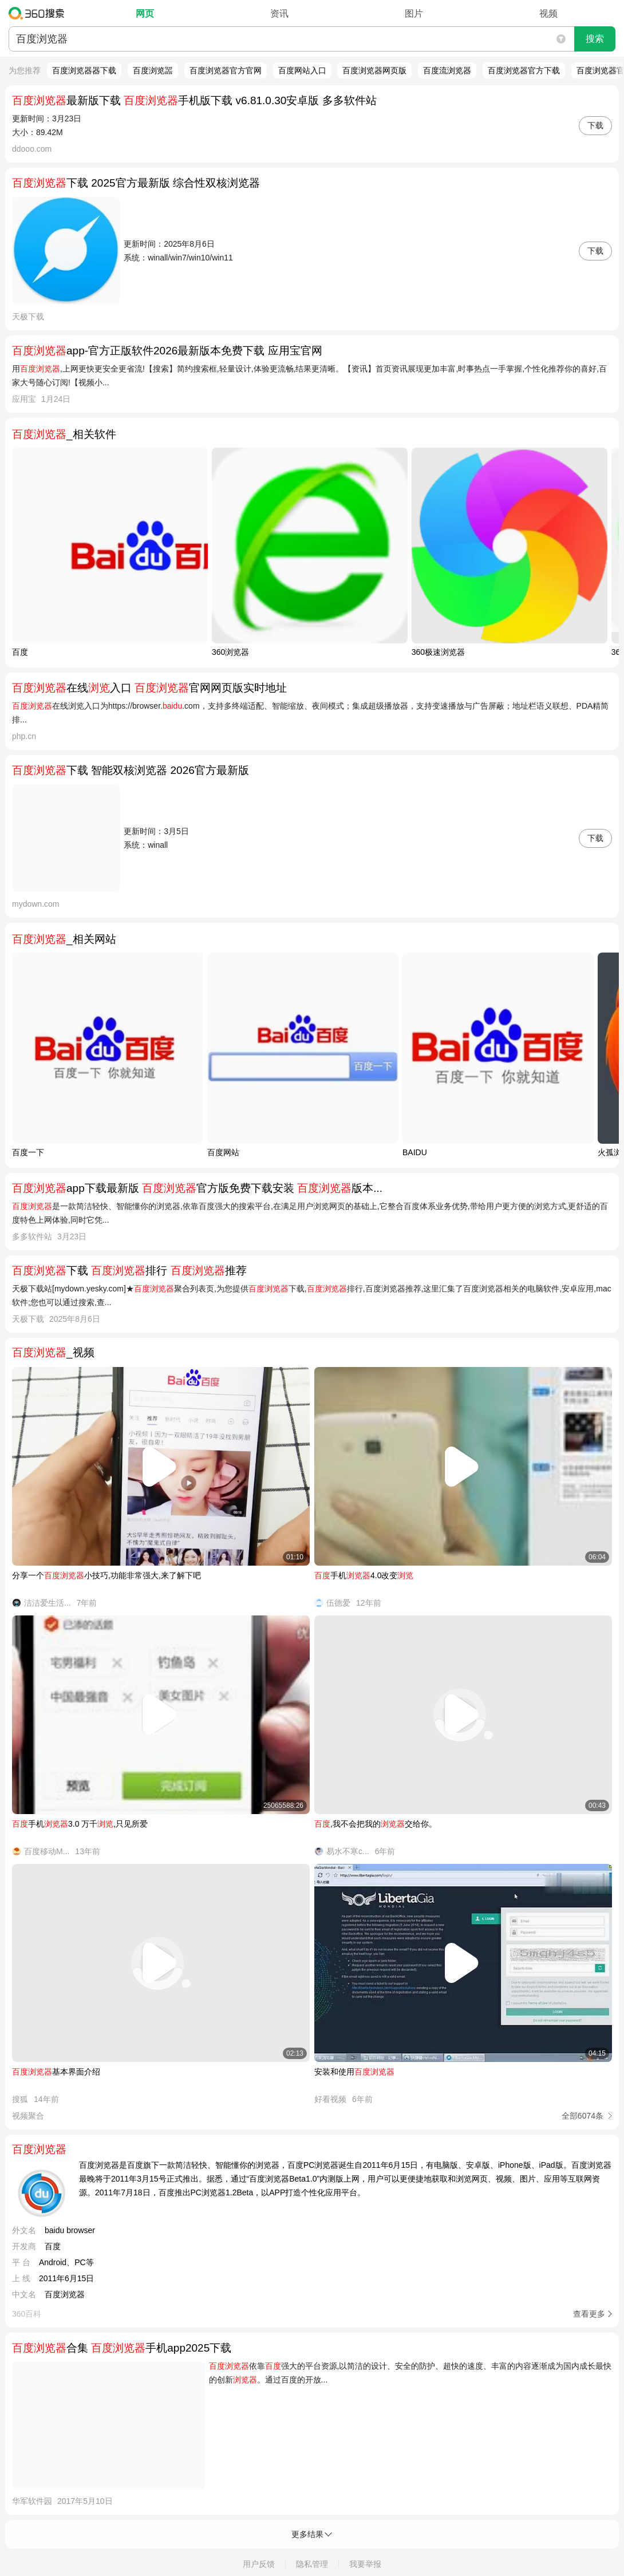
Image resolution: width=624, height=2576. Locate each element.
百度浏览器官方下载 (524, 70)
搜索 (595, 39)
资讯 (279, 13)
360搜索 (39, 13)
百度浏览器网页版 (374, 70)
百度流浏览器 (447, 70)
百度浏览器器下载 (84, 70)
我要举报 (365, 2564)
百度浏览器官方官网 (225, 70)
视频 (548, 13)
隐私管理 (312, 2564)
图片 (414, 13)
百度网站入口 (302, 70)
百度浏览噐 (153, 70)
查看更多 (589, 2313)
